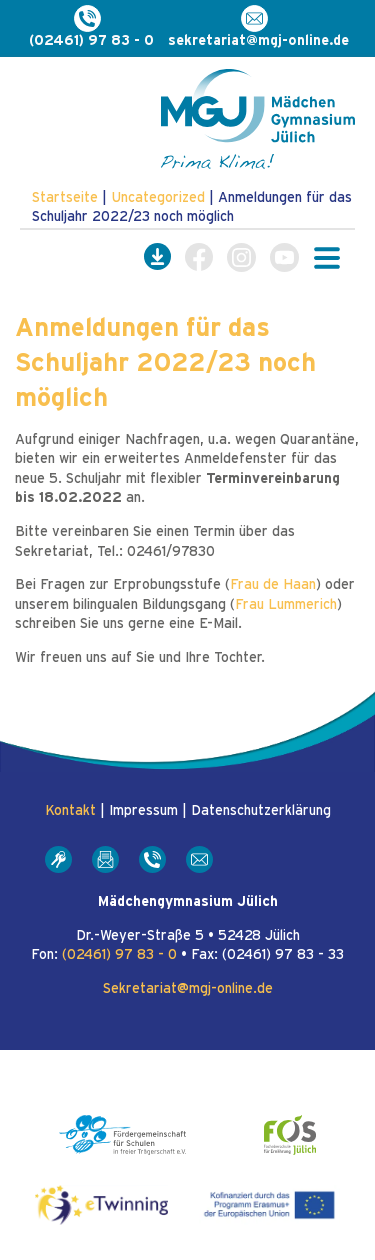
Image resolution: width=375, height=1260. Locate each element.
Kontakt (70, 811)
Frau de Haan (273, 585)
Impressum (143, 811)
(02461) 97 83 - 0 (119, 955)
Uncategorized (158, 198)
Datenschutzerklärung (261, 811)
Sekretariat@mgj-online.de (188, 989)
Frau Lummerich (286, 605)
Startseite (65, 198)
